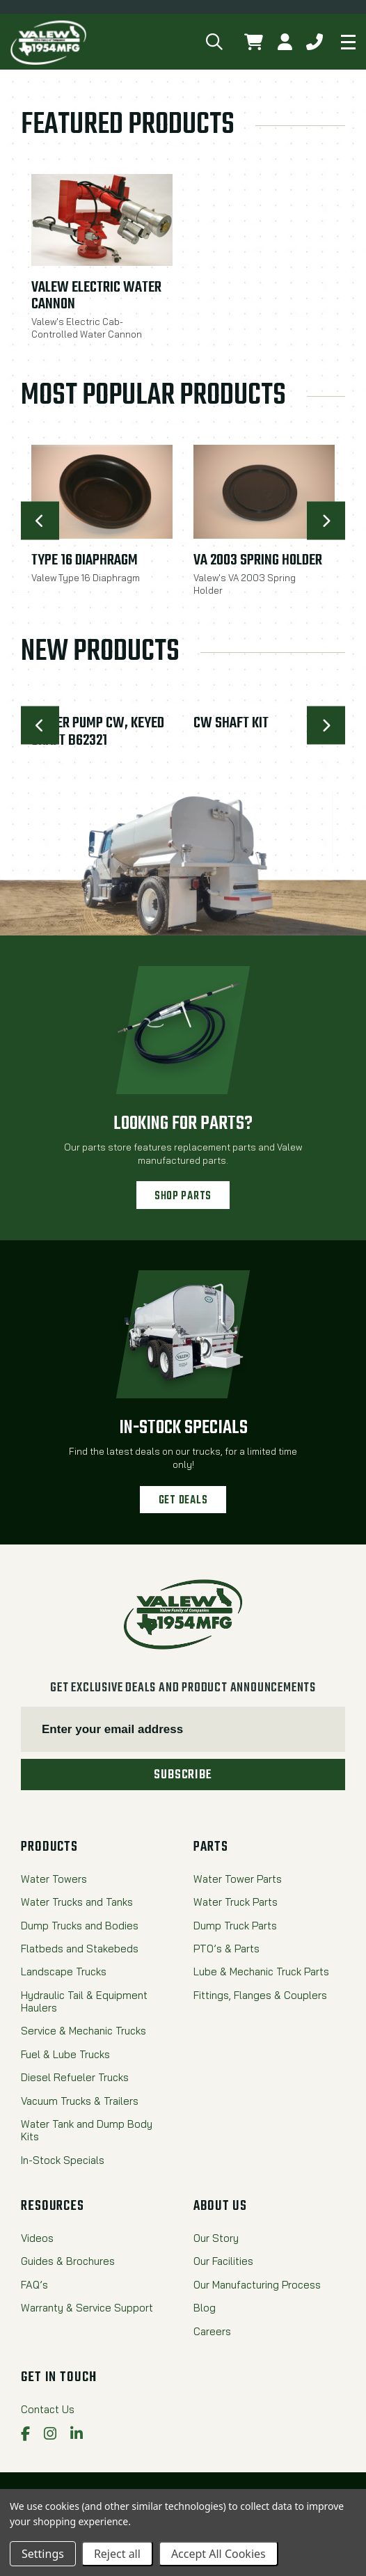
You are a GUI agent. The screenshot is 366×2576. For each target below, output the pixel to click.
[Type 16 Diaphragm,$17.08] (102, 492)
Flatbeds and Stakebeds (79, 1949)
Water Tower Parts (237, 1879)
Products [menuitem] (49, 1847)
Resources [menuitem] (52, 2206)
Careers (212, 2331)
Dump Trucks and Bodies (79, 1926)
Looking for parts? (183, 1124)
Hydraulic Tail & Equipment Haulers (84, 2001)
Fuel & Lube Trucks (65, 2054)
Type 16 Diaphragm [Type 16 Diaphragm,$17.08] (84, 560)
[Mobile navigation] (348, 42)
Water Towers (54, 1879)
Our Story (216, 2238)
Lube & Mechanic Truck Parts (261, 1972)
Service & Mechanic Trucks (83, 2031)
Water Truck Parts (235, 1902)
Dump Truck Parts (235, 1926)
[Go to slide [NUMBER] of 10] (40, 521)
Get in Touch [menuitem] (59, 2377)
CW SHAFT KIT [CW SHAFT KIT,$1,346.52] (231, 723)
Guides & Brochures (68, 2261)
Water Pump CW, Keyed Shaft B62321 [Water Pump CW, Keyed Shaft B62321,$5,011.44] (97, 732)
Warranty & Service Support (87, 2308)
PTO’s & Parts (226, 1949)
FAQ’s (34, 2285)
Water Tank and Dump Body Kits (86, 2130)
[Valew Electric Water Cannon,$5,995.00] (102, 220)
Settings (43, 2553)
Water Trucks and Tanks (77, 1902)
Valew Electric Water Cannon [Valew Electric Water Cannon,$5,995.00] (96, 296)
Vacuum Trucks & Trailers (79, 2101)
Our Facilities (223, 2261)
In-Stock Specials (183, 1428)
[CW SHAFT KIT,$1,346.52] (264, 701)
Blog (204, 2308)
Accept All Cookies (218, 2553)
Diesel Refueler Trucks (75, 2077)
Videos (37, 2238)
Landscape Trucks (63, 1972)
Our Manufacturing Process (257, 2285)
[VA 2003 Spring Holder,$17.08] (264, 492)
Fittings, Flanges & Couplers (260, 1995)
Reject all (117, 2553)
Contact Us (47, 2409)
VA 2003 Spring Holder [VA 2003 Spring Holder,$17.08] (257, 560)
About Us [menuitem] (220, 2206)
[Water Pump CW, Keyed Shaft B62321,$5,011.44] (102, 701)
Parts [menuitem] (210, 1847)
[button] (214, 41)
